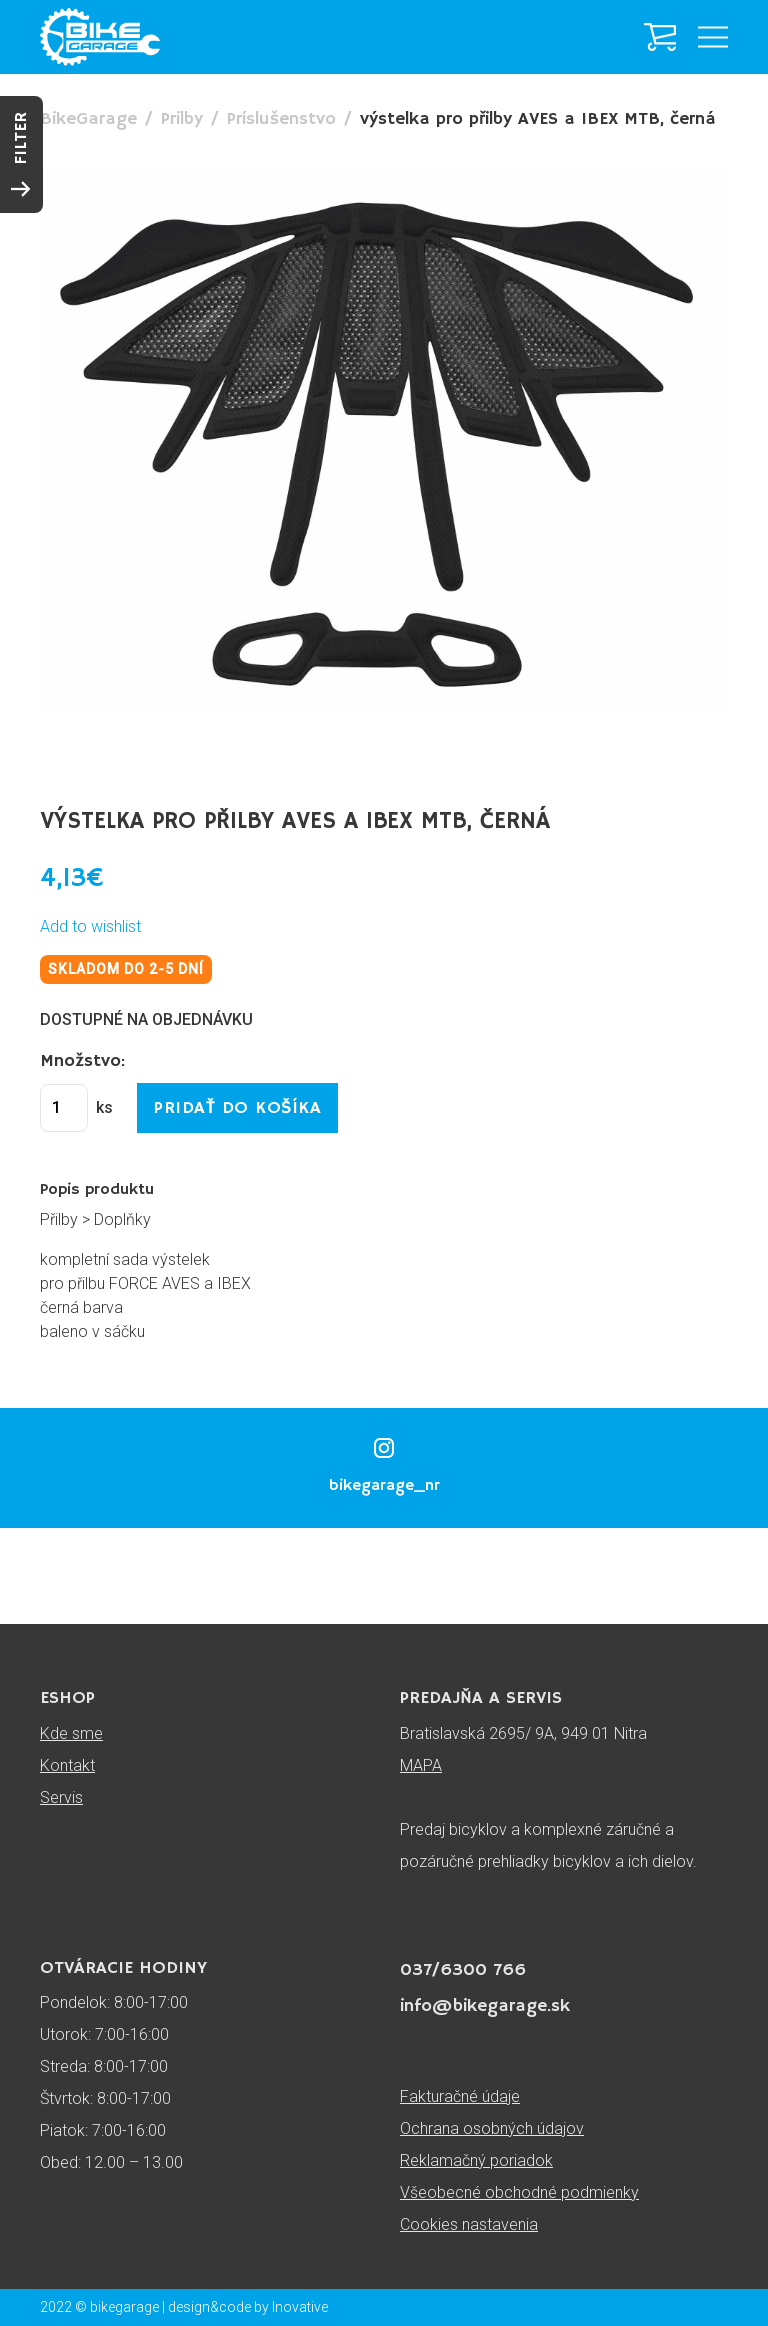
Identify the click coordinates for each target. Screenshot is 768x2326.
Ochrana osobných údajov (492, 2128)
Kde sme (71, 1733)
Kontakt (67, 1765)
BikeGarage (88, 119)
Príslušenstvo (281, 119)
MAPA (421, 1765)
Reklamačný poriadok (476, 2160)
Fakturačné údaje (460, 2096)
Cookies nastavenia (469, 2224)
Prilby (182, 119)
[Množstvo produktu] (64, 1108)
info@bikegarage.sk (485, 2006)
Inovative (300, 2307)
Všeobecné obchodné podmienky (519, 2192)
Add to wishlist (90, 926)
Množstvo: (82, 1061)
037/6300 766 (463, 1970)
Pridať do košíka (237, 1108)
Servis (61, 1797)
